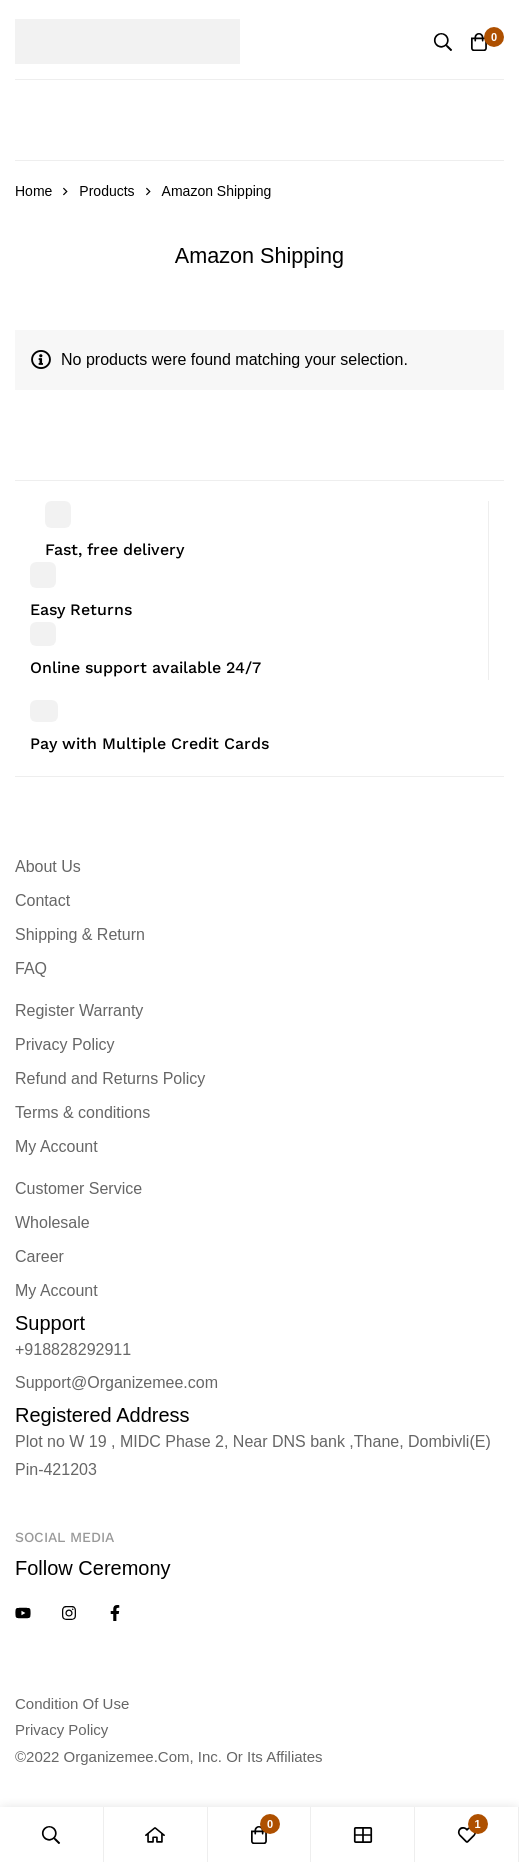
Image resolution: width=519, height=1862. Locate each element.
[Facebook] (115, 1613)
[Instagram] (69, 1613)
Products (106, 191)
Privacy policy (61, 1729)
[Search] (443, 42)
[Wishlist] (467, 1834)
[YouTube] (23, 1613)
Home (33, 191)
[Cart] (479, 42)
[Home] (156, 1834)
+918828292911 (73, 1349)
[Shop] (363, 1834)
